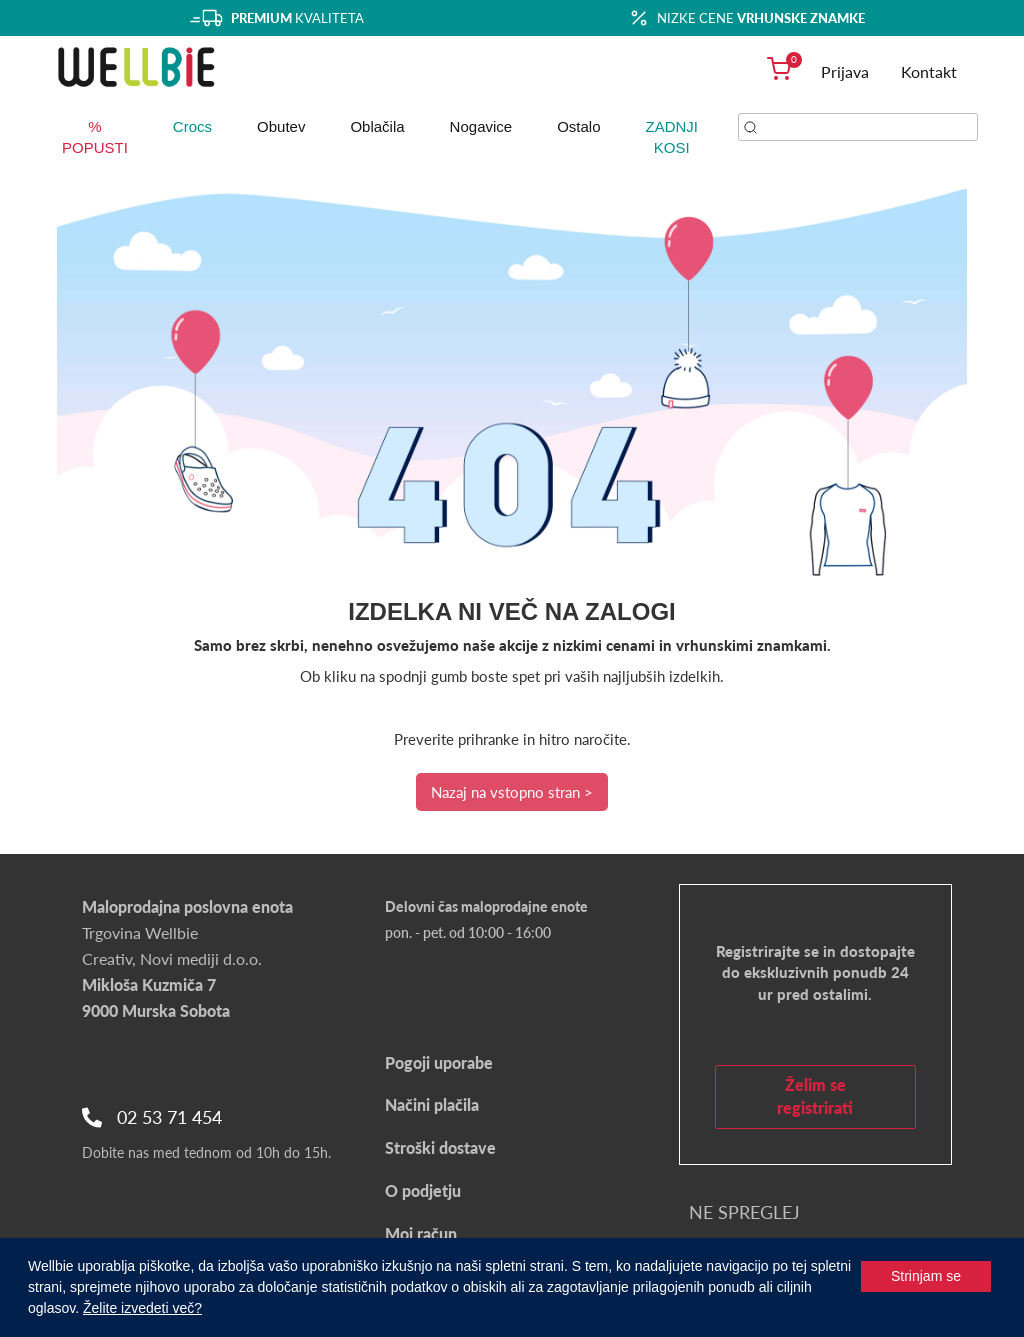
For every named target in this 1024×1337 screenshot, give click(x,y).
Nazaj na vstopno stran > (512, 792)
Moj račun (421, 1233)
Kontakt (929, 71)
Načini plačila (432, 1104)
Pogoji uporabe (439, 1062)
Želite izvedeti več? (142, 1308)
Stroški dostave (440, 1147)
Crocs (192, 126)
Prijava (845, 71)
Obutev (281, 126)
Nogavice (481, 126)
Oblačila (377, 126)
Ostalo (578, 126)
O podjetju (423, 1190)
